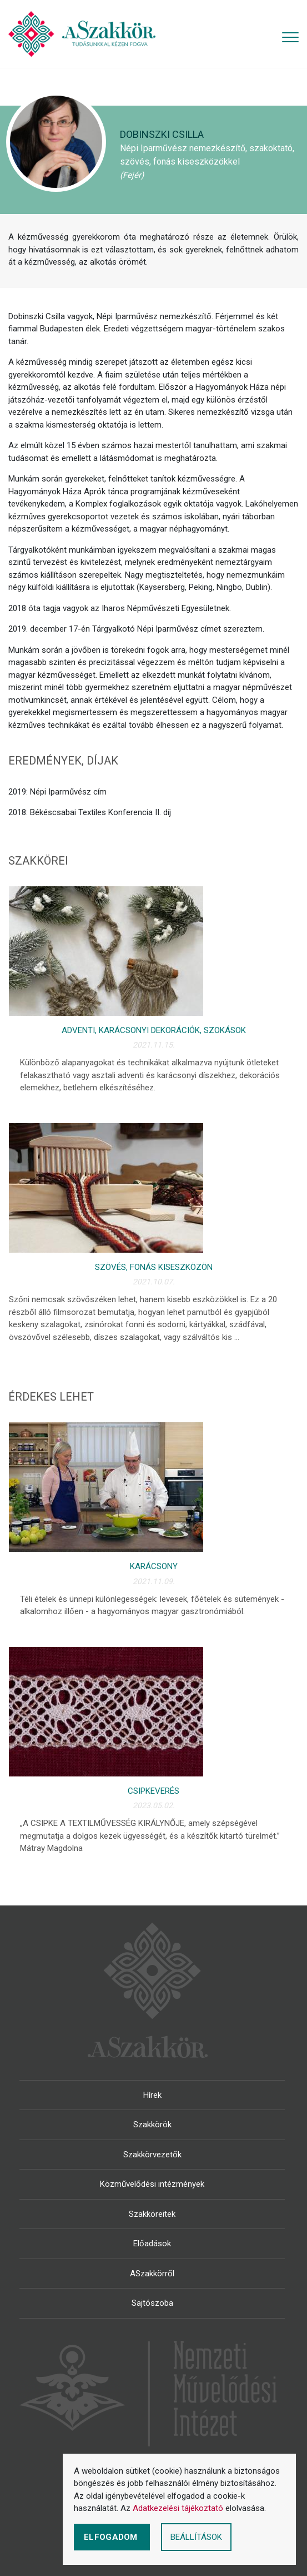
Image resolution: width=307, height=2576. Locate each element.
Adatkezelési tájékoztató (178, 2508)
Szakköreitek (152, 2214)
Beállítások (196, 2537)
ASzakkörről (152, 2274)
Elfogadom (112, 2537)
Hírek (152, 2095)
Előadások (152, 2244)
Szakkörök (152, 2125)
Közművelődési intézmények (152, 2184)
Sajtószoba (152, 2303)
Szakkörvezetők (152, 2155)
